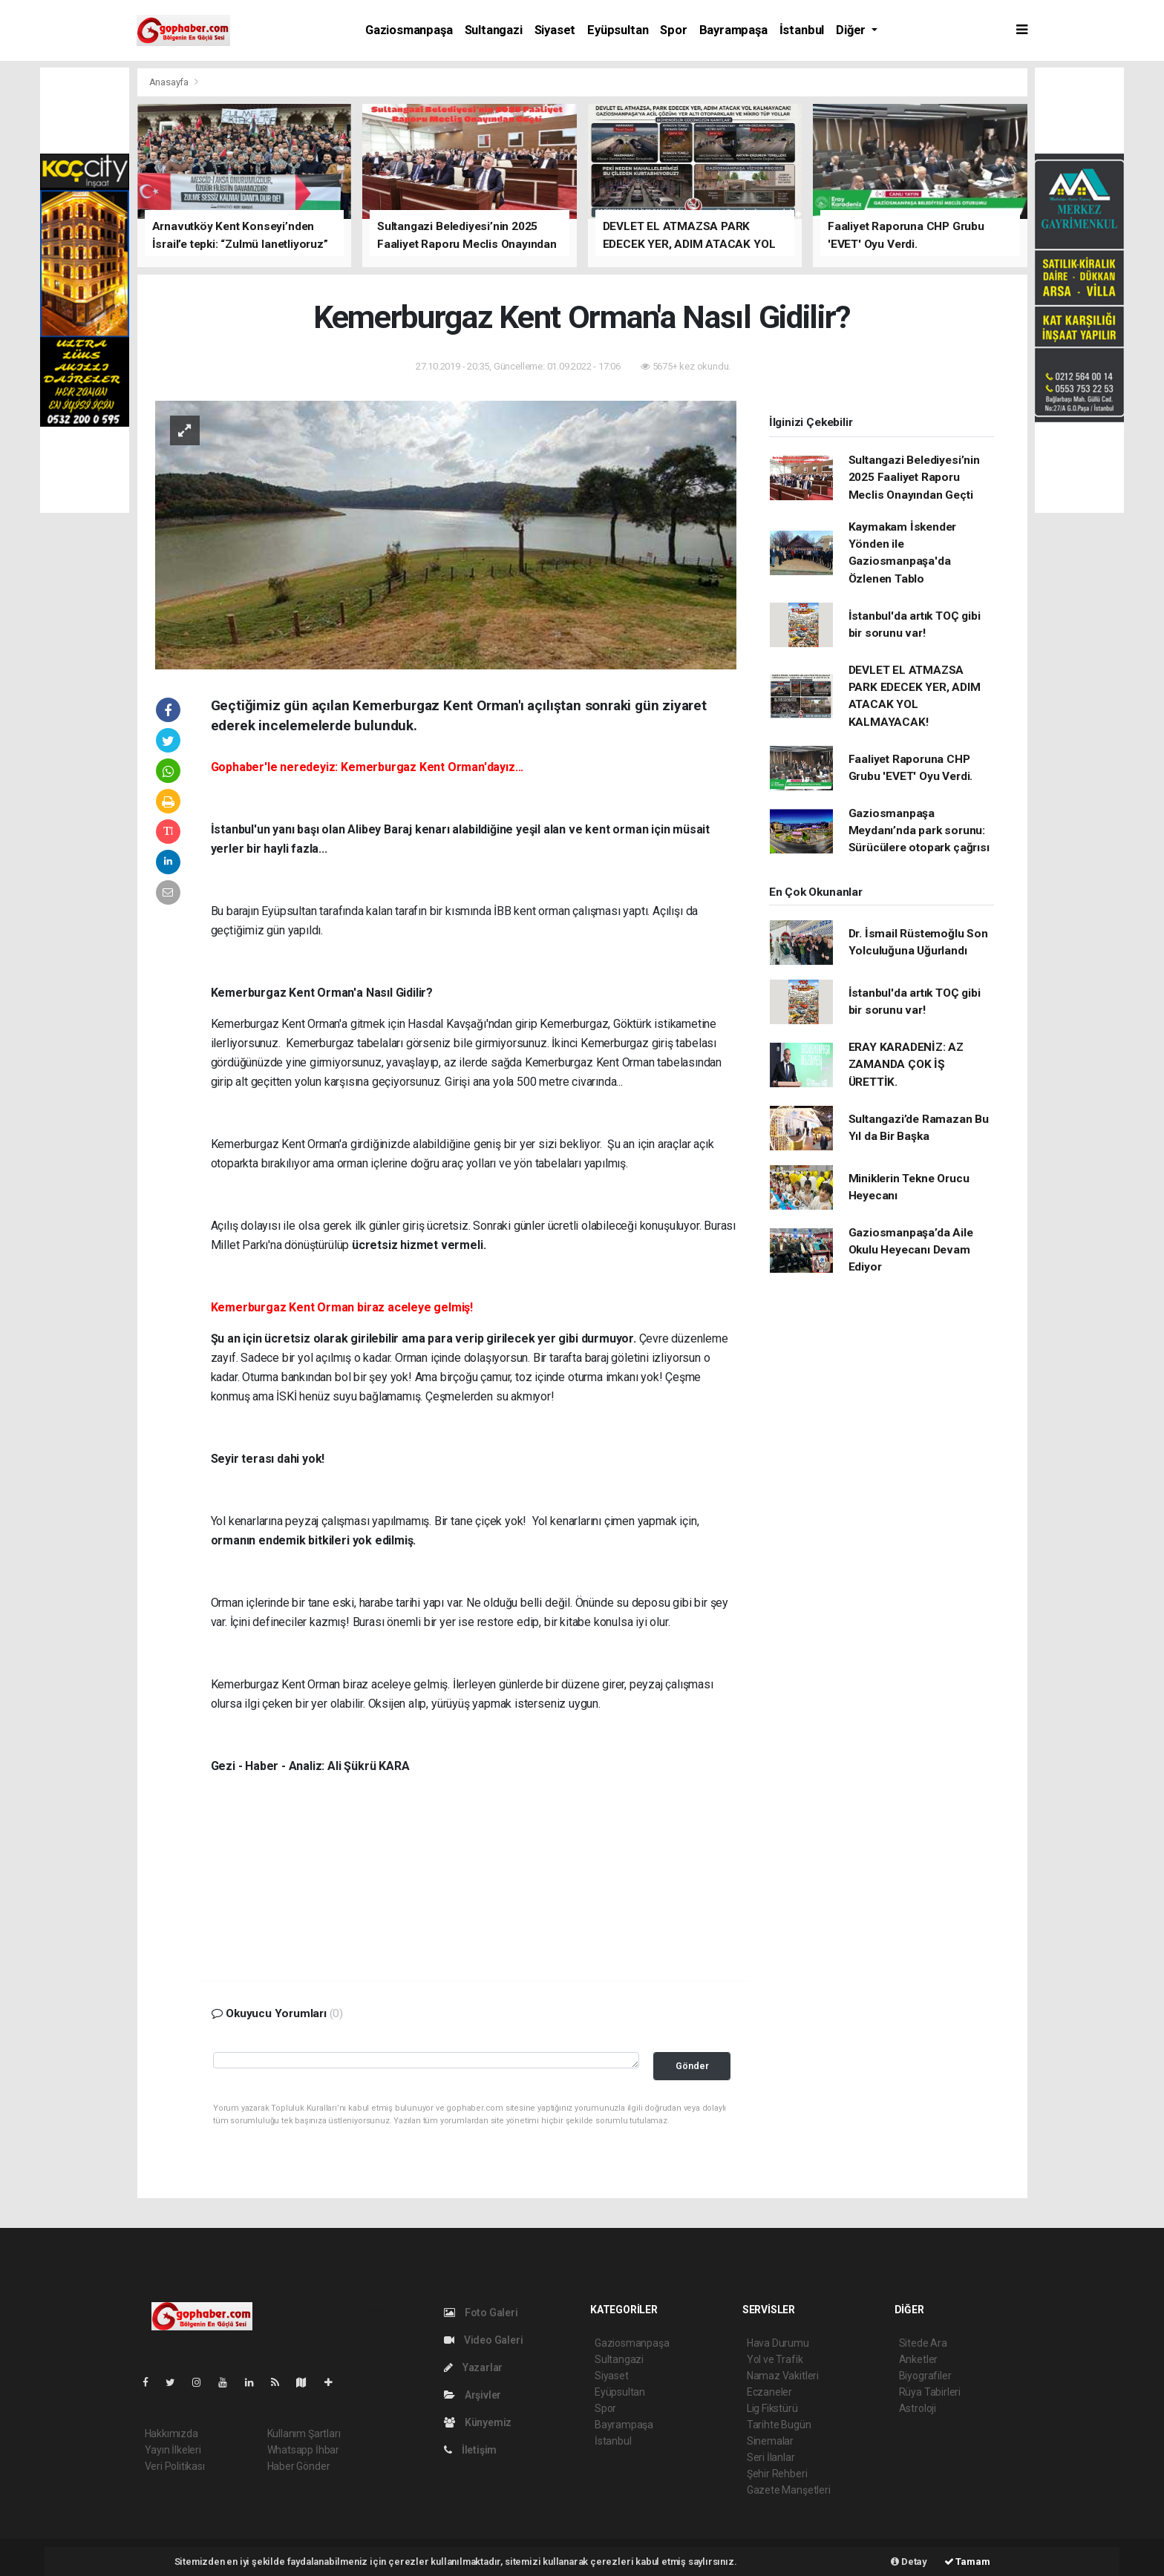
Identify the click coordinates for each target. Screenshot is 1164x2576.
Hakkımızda (171, 2433)
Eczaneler (769, 2392)
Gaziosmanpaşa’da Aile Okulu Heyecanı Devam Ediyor (911, 1250)
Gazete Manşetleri (789, 2490)
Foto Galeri (481, 2312)
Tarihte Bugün (779, 2425)
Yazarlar (473, 2367)
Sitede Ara (923, 2343)
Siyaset (555, 30)
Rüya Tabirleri (930, 2392)
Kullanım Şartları (304, 2433)
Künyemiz (477, 2422)
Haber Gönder (298, 2466)
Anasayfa (170, 82)
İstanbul (801, 30)
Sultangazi (494, 30)
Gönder (692, 2065)
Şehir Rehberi (777, 2474)
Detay (909, 2561)
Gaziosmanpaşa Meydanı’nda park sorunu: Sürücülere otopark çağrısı (919, 831)
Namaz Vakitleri (783, 2376)
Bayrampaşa (733, 30)
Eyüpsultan (617, 30)
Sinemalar (770, 2441)
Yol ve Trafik (775, 2359)
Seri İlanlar (771, 2457)
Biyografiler (925, 2376)
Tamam (967, 2561)
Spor (673, 30)
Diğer (852, 30)
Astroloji (917, 2408)
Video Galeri (483, 2340)
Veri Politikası (175, 2466)
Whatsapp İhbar (303, 2450)
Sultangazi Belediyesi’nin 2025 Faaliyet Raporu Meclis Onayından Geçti (914, 477)
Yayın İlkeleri (173, 2450)
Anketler (918, 2359)
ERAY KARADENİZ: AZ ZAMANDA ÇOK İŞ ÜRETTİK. (906, 1064)
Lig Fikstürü (772, 2408)
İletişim (470, 2450)
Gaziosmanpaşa (409, 30)
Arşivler (472, 2395)
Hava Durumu (778, 2343)
